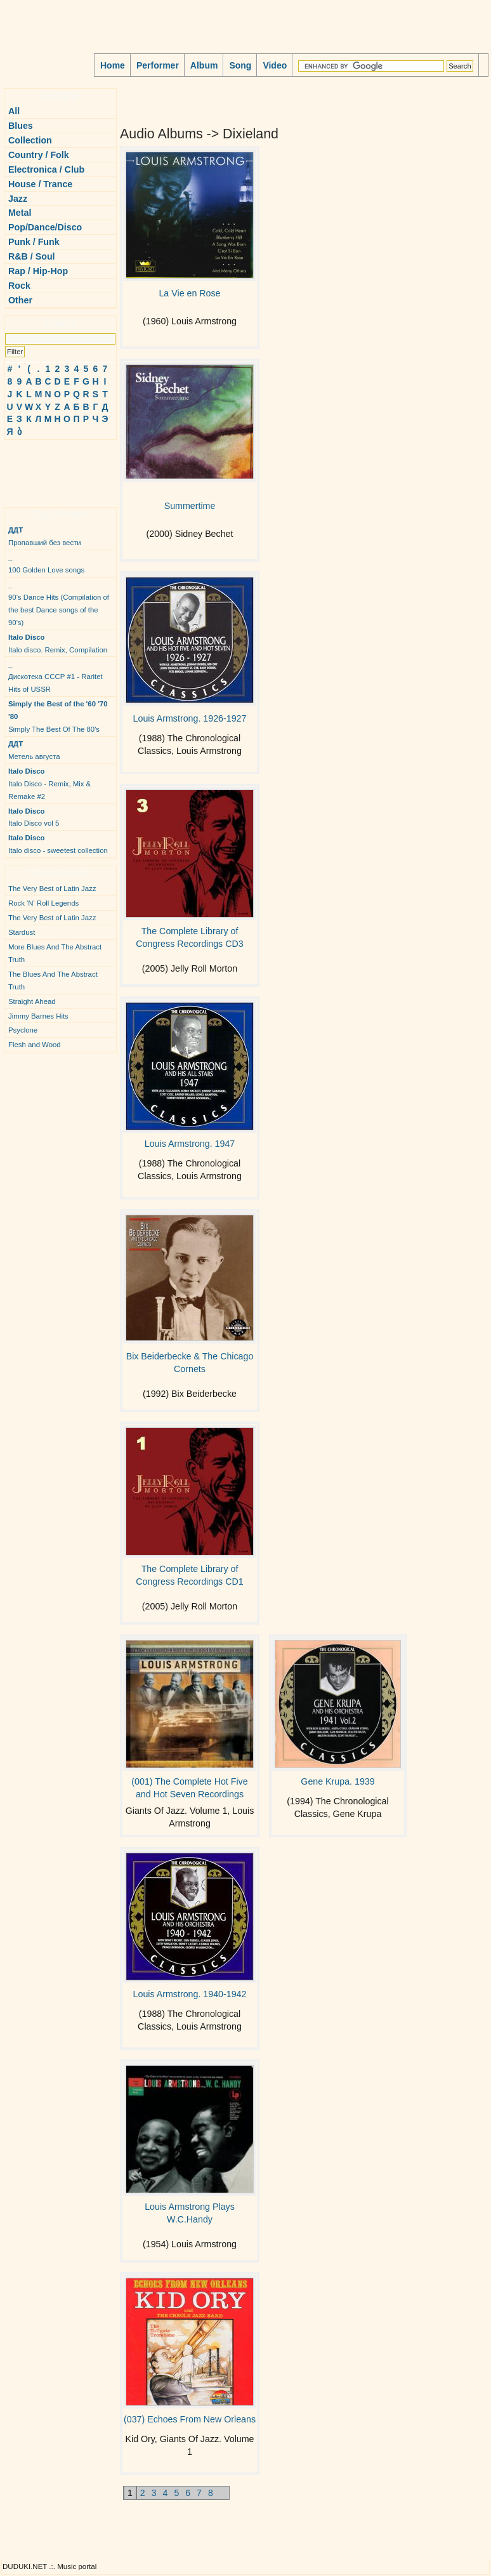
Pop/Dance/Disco (45, 227)
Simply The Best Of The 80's (58, 716)
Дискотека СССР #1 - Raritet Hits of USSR (55, 676)
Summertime (190, 506)
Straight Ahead (32, 1001)
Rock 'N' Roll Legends (43, 903)
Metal (19, 213)
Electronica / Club (46, 169)
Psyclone (22, 1030)
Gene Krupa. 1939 (337, 1781)
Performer (157, 65)
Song (240, 65)
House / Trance (40, 184)
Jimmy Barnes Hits (38, 1016)
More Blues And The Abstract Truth (54, 953)
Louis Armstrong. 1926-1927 (190, 718)
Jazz (17, 199)
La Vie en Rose (189, 293)
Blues (20, 126)
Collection (30, 140)
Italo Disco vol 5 (33, 817)
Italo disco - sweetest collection (58, 844)
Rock (19, 286)
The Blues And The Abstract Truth (53, 980)
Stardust (21, 932)
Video (275, 65)
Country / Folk (38, 155)
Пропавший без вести (44, 536)
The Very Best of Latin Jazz (52, 888)
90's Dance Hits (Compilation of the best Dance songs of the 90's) (58, 603)
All (14, 111)
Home (112, 65)
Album (204, 65)
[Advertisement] (42, 468)
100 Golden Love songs (46, 563)
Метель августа (34, 750)
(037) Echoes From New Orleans (190, 2419)
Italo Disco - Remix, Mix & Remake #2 (49, 783)
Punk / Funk (34, 242)
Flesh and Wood (34, 1044)
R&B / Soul (31, 256)
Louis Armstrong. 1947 (190, 1144)
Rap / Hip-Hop (38, 271)
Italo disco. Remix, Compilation (57, 643)
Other (20, 300)
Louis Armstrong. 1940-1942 (190, 1994)
